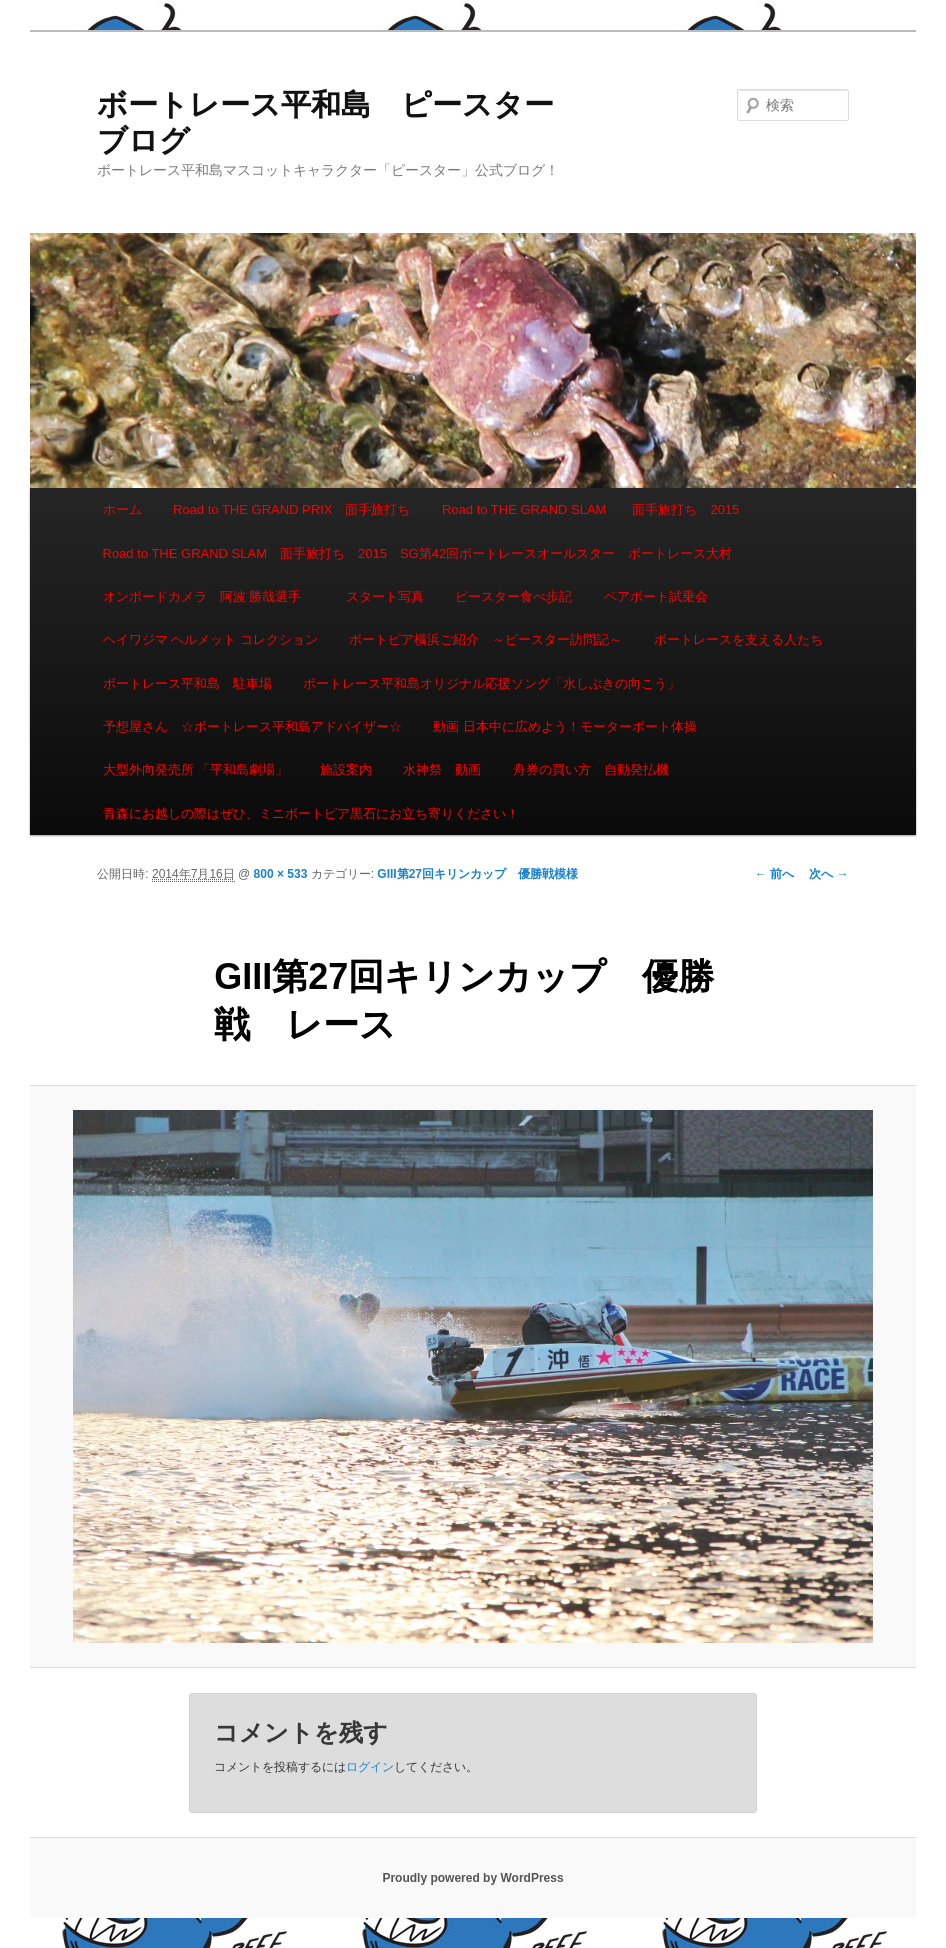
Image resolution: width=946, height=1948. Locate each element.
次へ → (828, 874)
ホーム (122, 509)
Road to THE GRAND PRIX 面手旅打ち (291, 509)
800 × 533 (281, 874)
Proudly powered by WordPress (472, 1878)
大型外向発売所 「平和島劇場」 (196, 769)
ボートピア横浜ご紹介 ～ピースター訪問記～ (485, 639)
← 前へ (774, 874)
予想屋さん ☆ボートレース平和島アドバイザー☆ (252, 726)
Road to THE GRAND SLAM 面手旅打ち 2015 (590, 509)
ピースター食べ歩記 (513, 596)
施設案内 (346, 769)
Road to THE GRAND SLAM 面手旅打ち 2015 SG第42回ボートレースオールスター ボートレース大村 (418, 553)
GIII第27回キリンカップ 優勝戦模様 (477, 874)
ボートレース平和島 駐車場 (187, 683)
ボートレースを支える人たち (738, 639)
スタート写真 (385, 596)
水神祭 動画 (442, 769)
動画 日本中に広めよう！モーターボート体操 (565, 726)
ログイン (370, 1767)
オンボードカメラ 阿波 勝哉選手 (209, 596)
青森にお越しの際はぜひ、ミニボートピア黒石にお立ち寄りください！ (311, 813)
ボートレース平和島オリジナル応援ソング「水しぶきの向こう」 (491, 683)
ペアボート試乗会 (656, 596)
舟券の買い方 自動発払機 (591, 769)
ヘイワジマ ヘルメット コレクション (210, 639)
